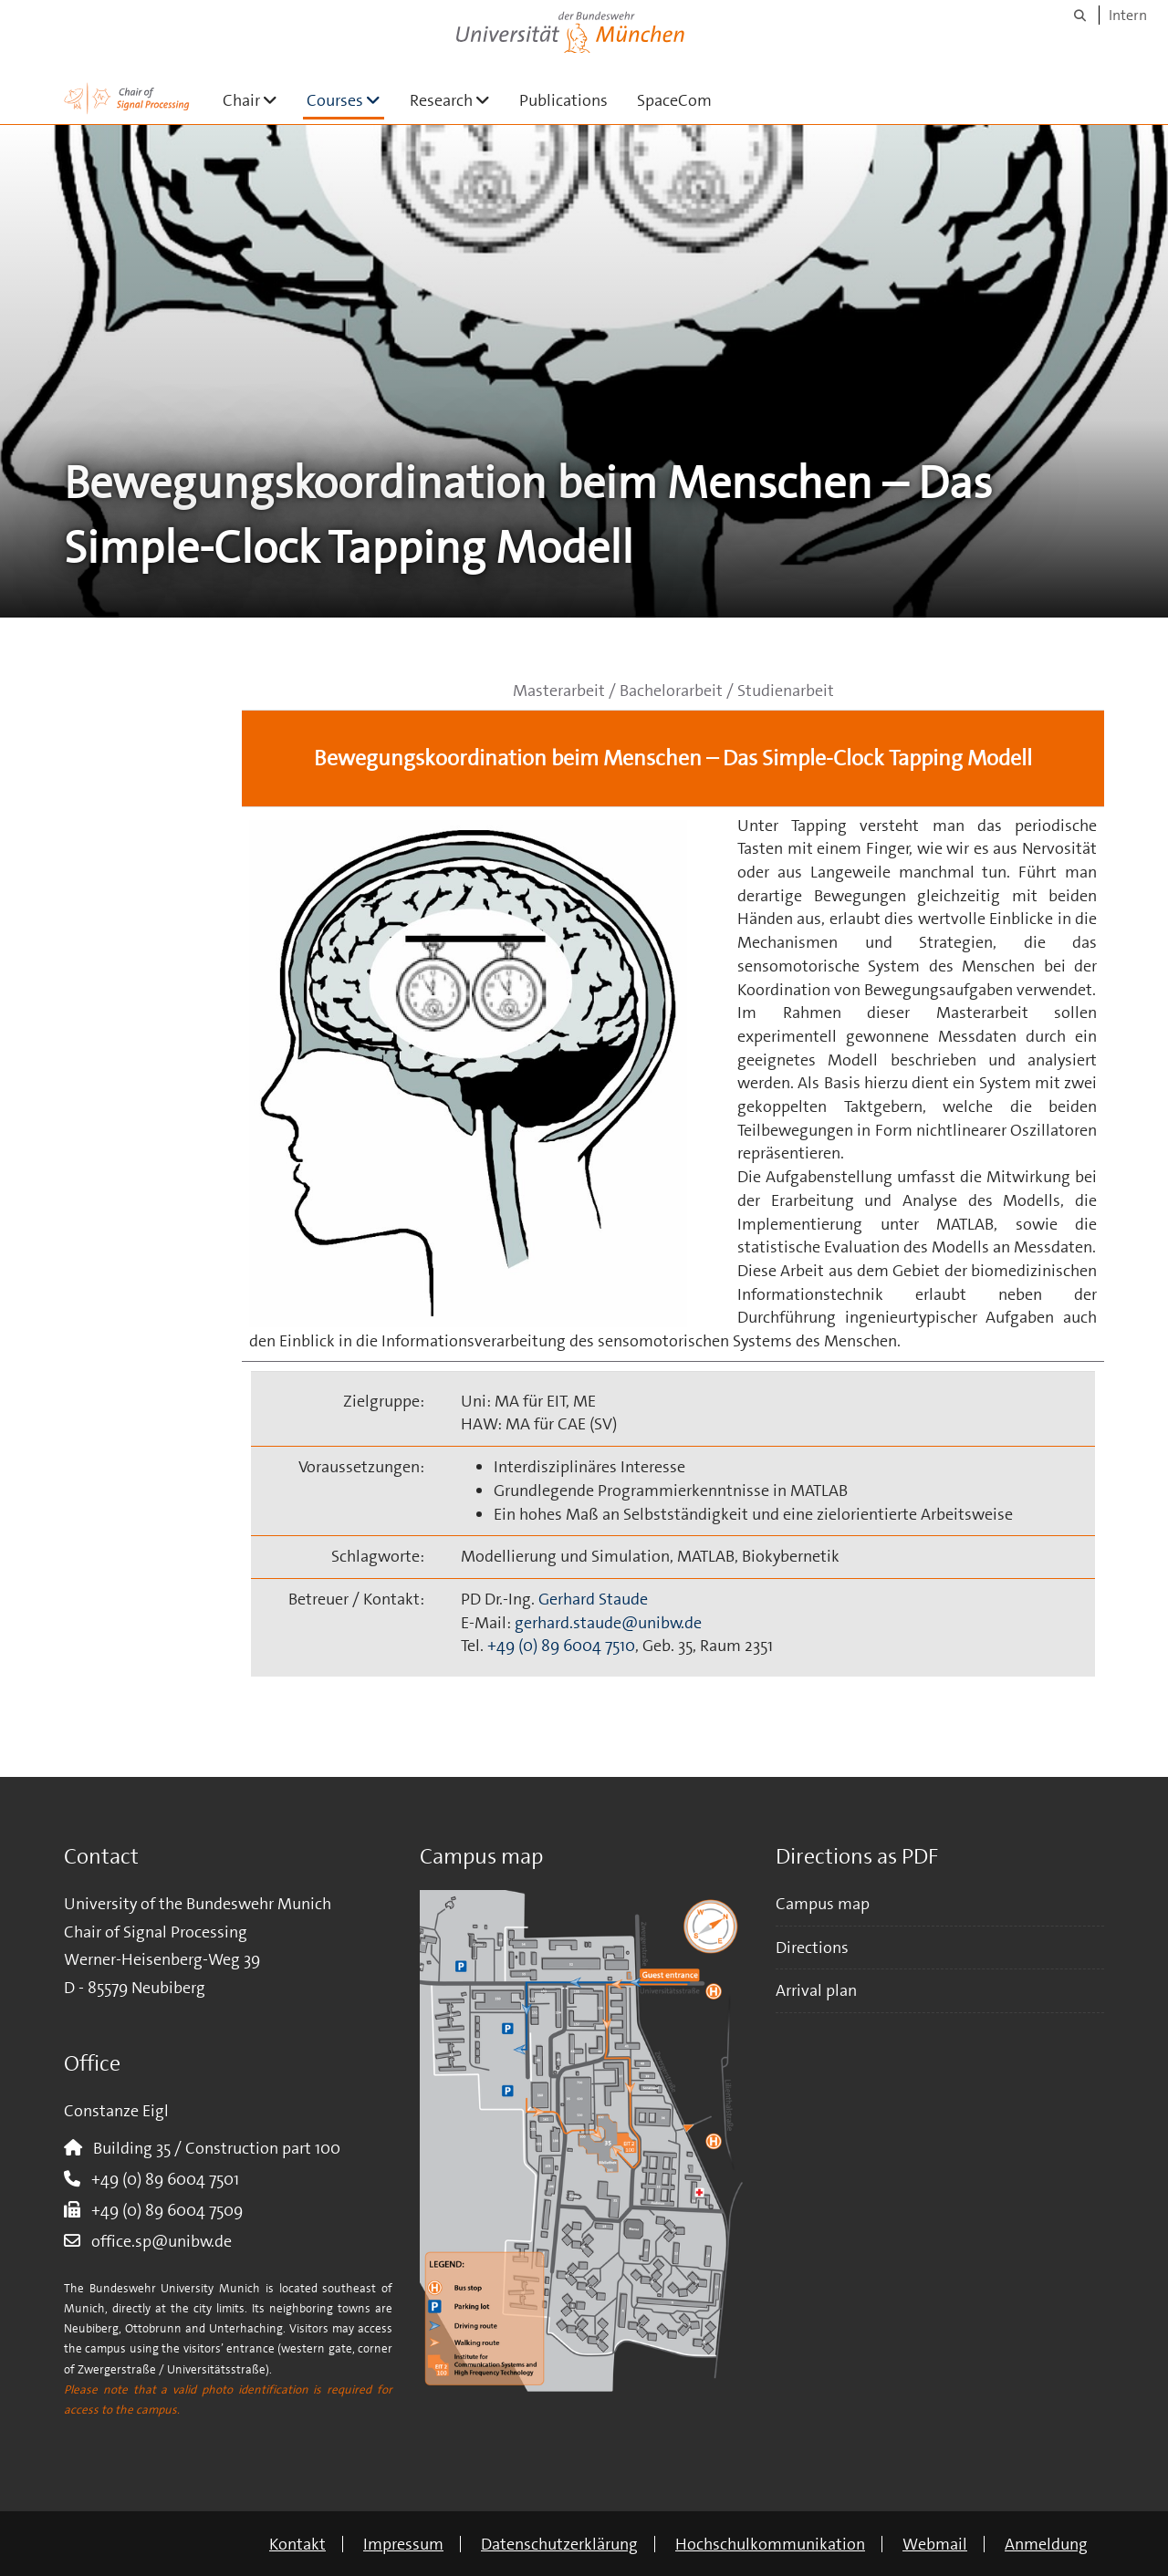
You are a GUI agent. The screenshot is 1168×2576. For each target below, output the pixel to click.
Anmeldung (1046, 2544)
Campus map (823, 1904)
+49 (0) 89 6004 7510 (561, 1646)
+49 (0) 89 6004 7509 (161, 2210)
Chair (257, 99)
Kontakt (297, 2544)
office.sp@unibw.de (156, 2241)
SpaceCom (674, 100)
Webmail (934, 2544)
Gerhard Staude (593, 1599)
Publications (563, 100)
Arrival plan (816, 1990)
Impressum (403, 2544)
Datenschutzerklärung (559, 2544)
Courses (345, 99)
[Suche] (1080, 15)
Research (457, 99)
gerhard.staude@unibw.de (608, 1623)
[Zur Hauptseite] (127, 98)
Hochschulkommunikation (770, 2544)
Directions (812, 1947)
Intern (1128, 15)
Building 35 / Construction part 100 (211, 2148)
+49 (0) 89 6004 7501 (159, 2179)
